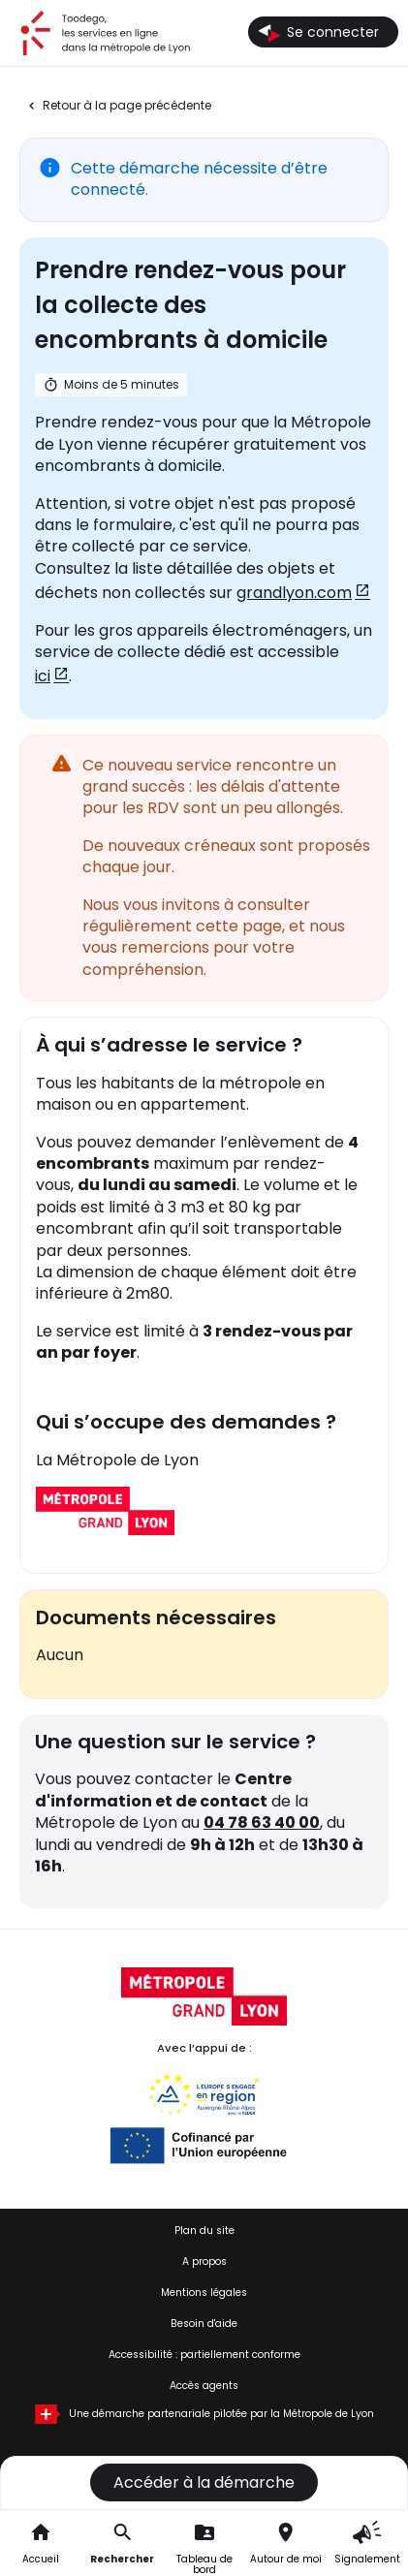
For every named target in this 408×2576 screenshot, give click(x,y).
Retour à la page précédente (127, 105)
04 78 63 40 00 (262, 1822)
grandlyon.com (294, 592)
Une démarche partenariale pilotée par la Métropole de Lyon (221, 2413)
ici (42, 676)
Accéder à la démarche (204, 2482)
